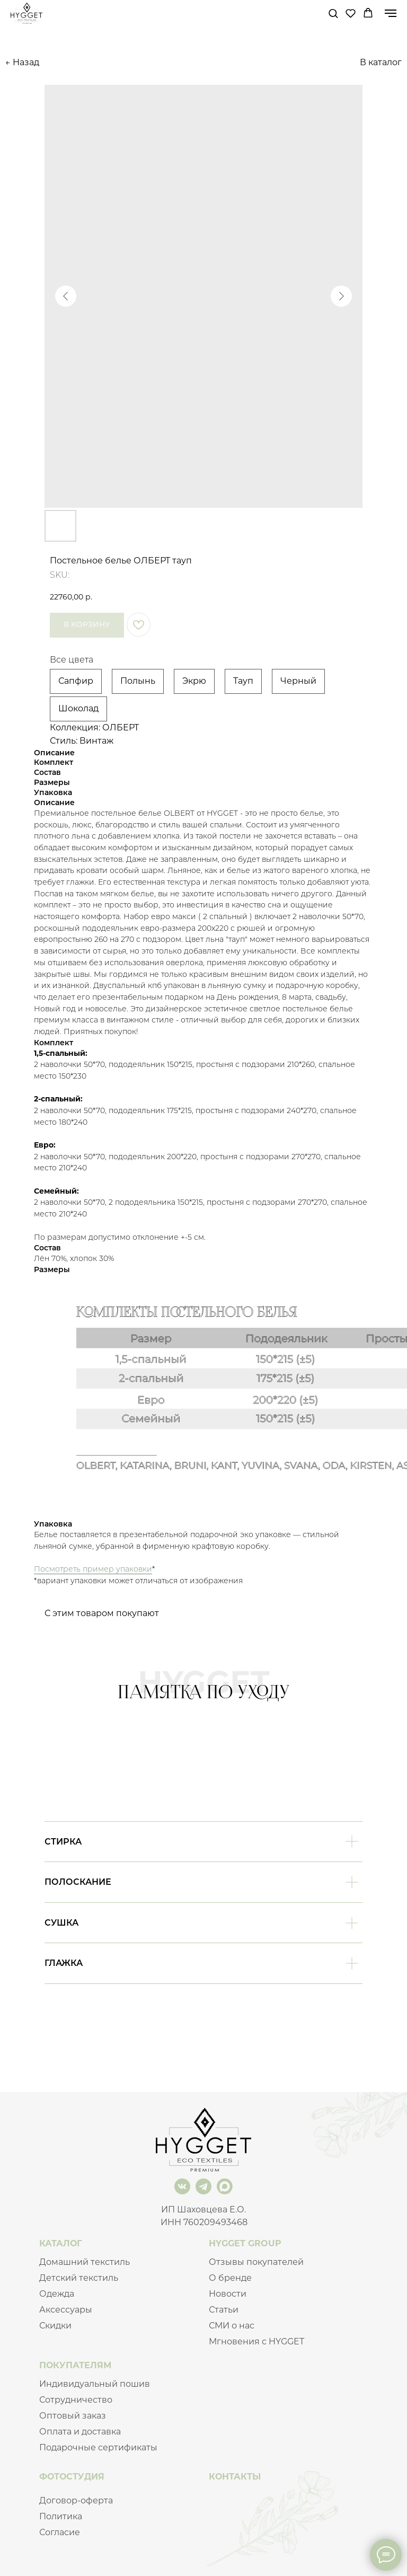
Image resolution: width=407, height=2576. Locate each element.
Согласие (59, 2532)
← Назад (22, 62)
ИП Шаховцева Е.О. (203, 2209)
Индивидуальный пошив (94, 2384)
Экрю (194, 681)
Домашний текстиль (84, 2262)
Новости (227, 2294)
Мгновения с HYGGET (256, 2341)
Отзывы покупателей (256, 2262)
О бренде (230, 2278)
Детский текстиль (78, 2278)
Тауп (243, 681)
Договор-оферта (76, 2500)
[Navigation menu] (390, 13)
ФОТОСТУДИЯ (71, 2477)
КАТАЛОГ (60, 2243)
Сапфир (75, 681)
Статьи (223, 2310)
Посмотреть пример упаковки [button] (93, 1569)
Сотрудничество (75, 2400)
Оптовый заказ (72, 2416)
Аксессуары (65, 2310)
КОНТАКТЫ (235, 2477)
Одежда (56, 2294)
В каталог (381, 62)
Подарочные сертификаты (98, 2447)
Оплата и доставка (80, 2432)
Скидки (55, 2326)
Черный (298, 681)
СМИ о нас (231, 2326)
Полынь (137, 681)
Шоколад (78, 708)
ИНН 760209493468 (204, 2222)
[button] (333, 13)
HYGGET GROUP (245, 2243)
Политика (60, 2516)
